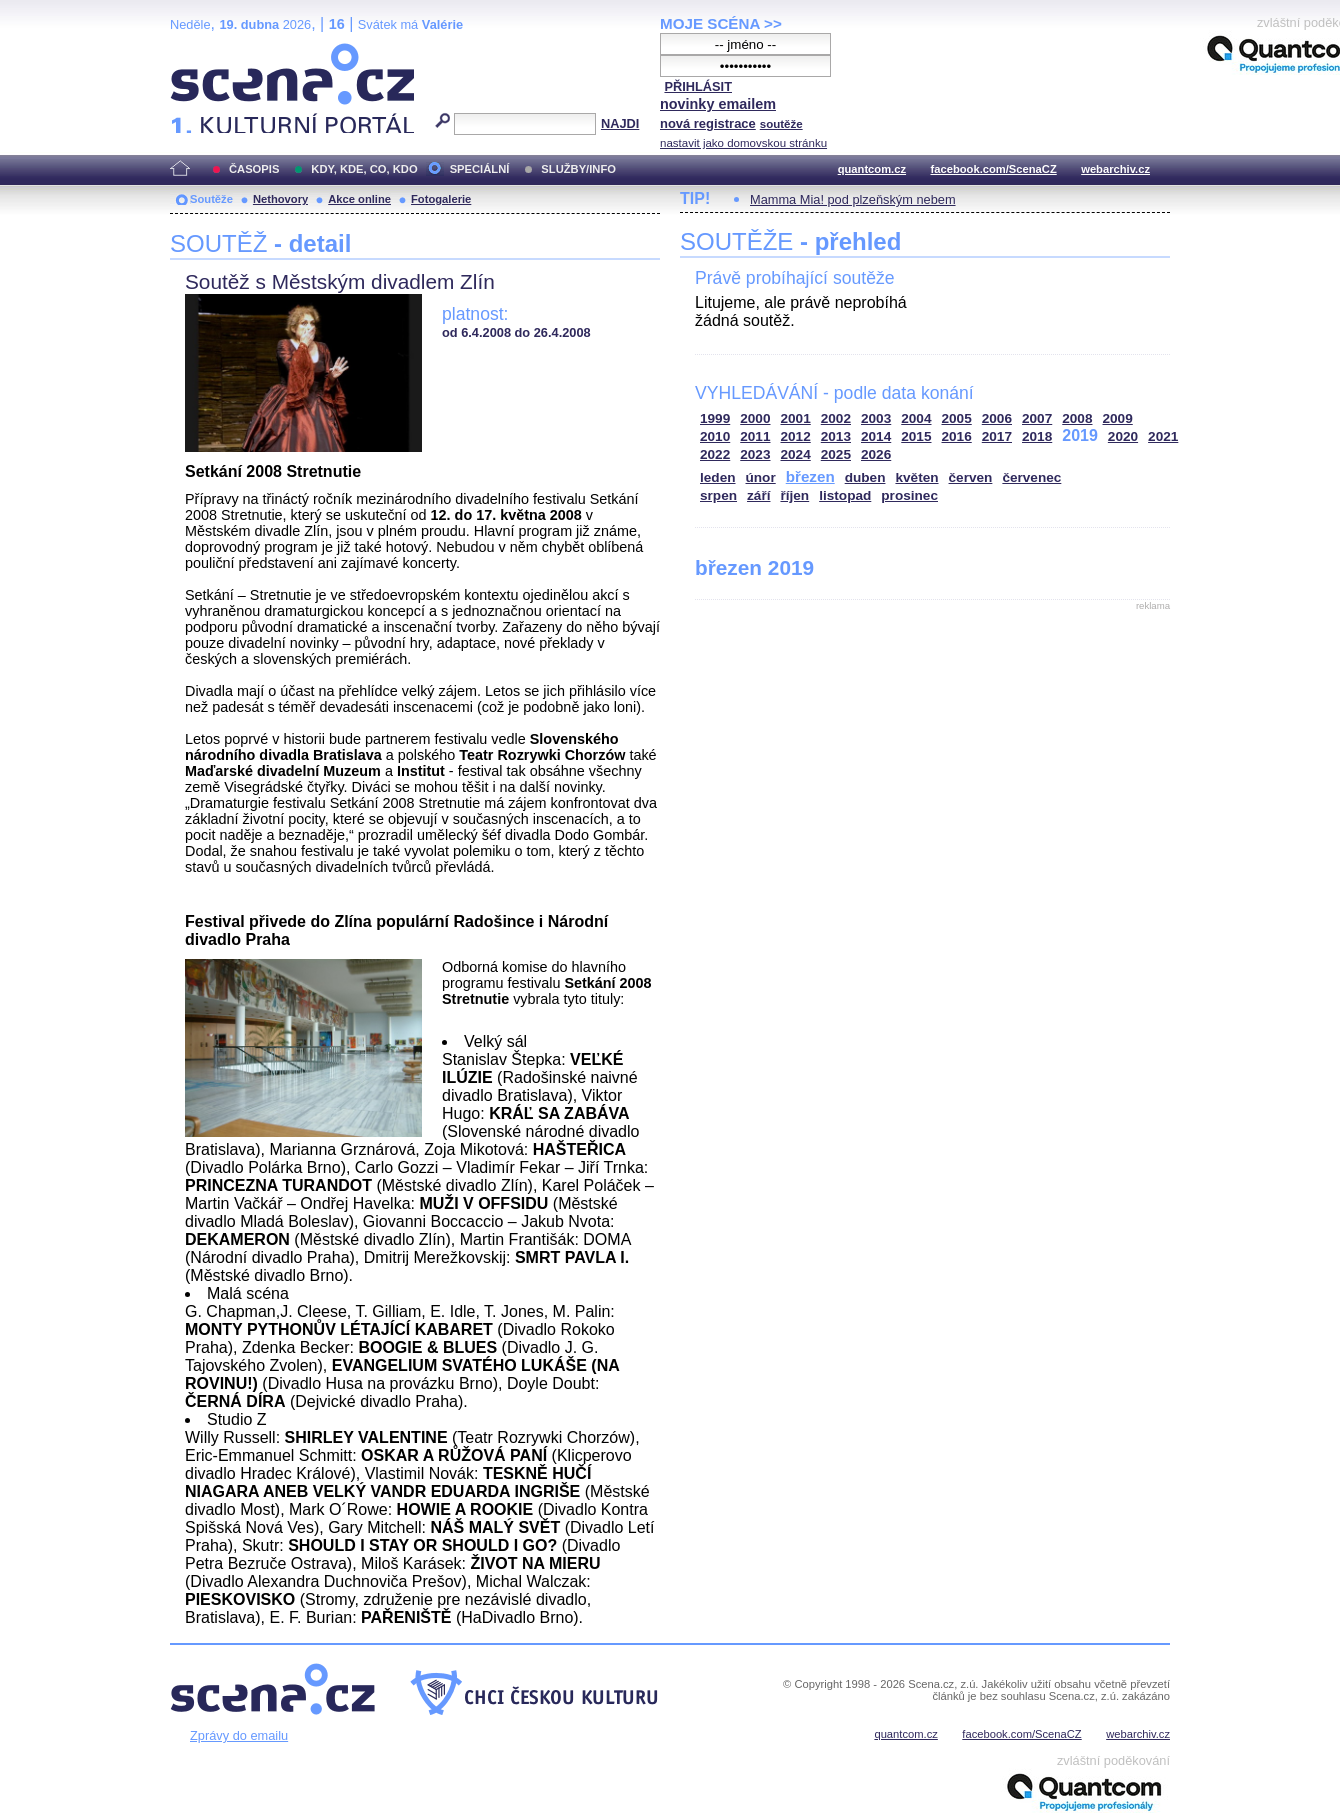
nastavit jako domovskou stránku (743, 143)
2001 (796, 418)
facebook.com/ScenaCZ (994, 169)
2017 (997, 436)
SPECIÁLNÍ (480, 169)
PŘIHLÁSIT (698, 86)
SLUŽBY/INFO (578, 169)
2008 (1077, 418)
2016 (957, 436)
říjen (794, 495)
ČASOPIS (254, 169)
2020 (1123, 436)
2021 (1163, 436)
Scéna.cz (204, 51)
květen (916, 477)
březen (810, 476)
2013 (836, 436)
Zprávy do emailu (239, 1735)
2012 (796, 436)
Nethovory (280, 199)
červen (971, 477)
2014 (876, 436)
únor (761, 477)
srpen (718, 495)
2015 (916, 436)
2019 (1080, 435)
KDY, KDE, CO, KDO (364, 169)
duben (865, 477)
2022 (715, 454)
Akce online (359, 199)
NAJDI (620, 123)
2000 (755, 418)
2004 (916, 418)
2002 (836, 418)
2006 (997, 418)
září (758, 495)
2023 (755, 454)
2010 (715, 436)
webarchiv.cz (1115, 169)
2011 (755, 436)
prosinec (909, 495)
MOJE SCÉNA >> (721, 23)
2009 (1118, 418)
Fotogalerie (441, 199)
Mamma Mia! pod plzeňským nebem (853, 199)
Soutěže (211, 199)
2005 (957, 418)
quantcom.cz (872, 169)
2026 (876, 454)
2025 (836, 454)
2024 (796, 454)
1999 (715, 418)
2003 (876, 418)
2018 (1037, 436)
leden (718, 477)
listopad (845, 495)
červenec (1031, 477)
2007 (1037, 418)
